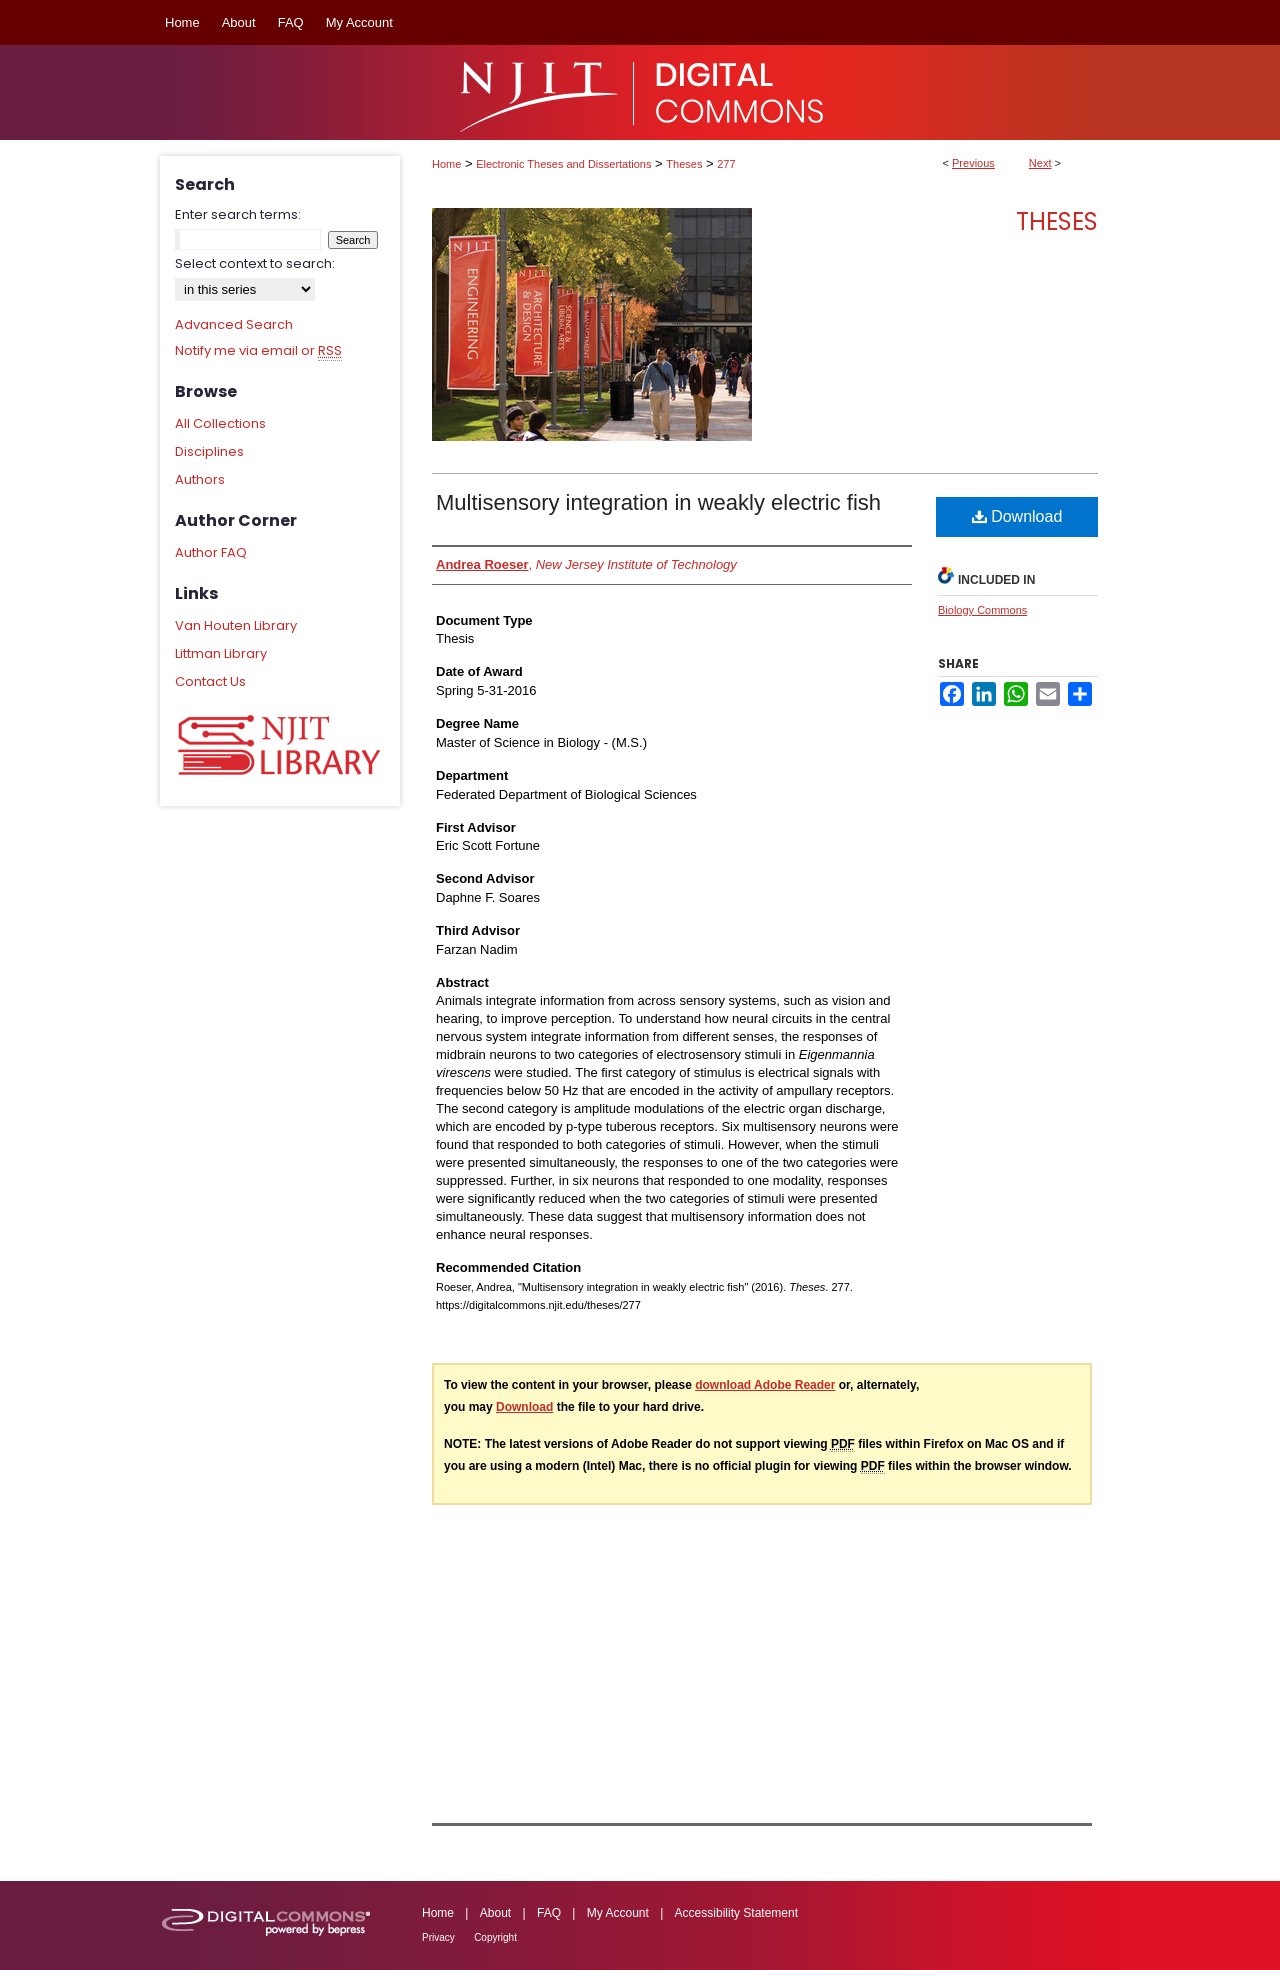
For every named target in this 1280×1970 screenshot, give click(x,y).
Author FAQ (211, 552)
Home (446, 164)
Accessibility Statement (736, 1913)
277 (726, 164)
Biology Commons (982, 610)
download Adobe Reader (765, 1385)
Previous (973, 163)
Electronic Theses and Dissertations (563, 164)
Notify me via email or (258, 351)
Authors (200, 479)
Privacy (438, 1937)
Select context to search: (255, 263)
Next (1040, 163)
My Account (618, 1913)
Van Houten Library (236, 625)
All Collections (220, 423)
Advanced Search (234, 324)
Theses (684, 164)
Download (1017, 516)
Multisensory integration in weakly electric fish (658, 502)
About (495, 1913)
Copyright (495, 1937)
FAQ (549, 1913)
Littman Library (221, 653)
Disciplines (209, 451)
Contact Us (210, 681)
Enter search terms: (238, 214)
